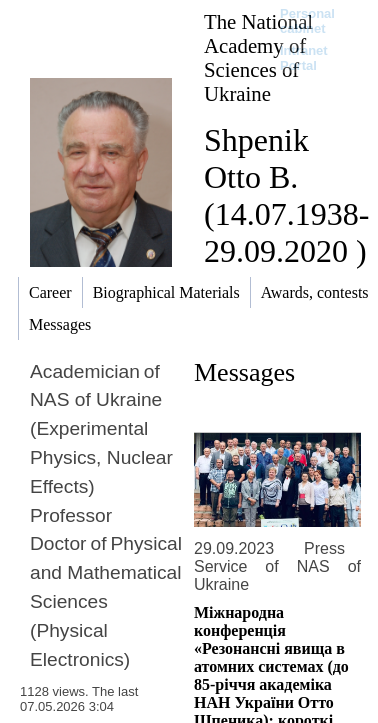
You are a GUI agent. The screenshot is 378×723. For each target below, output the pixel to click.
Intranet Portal (304, 58)
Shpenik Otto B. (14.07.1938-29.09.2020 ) (286, 195)
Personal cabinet (307, 21)
